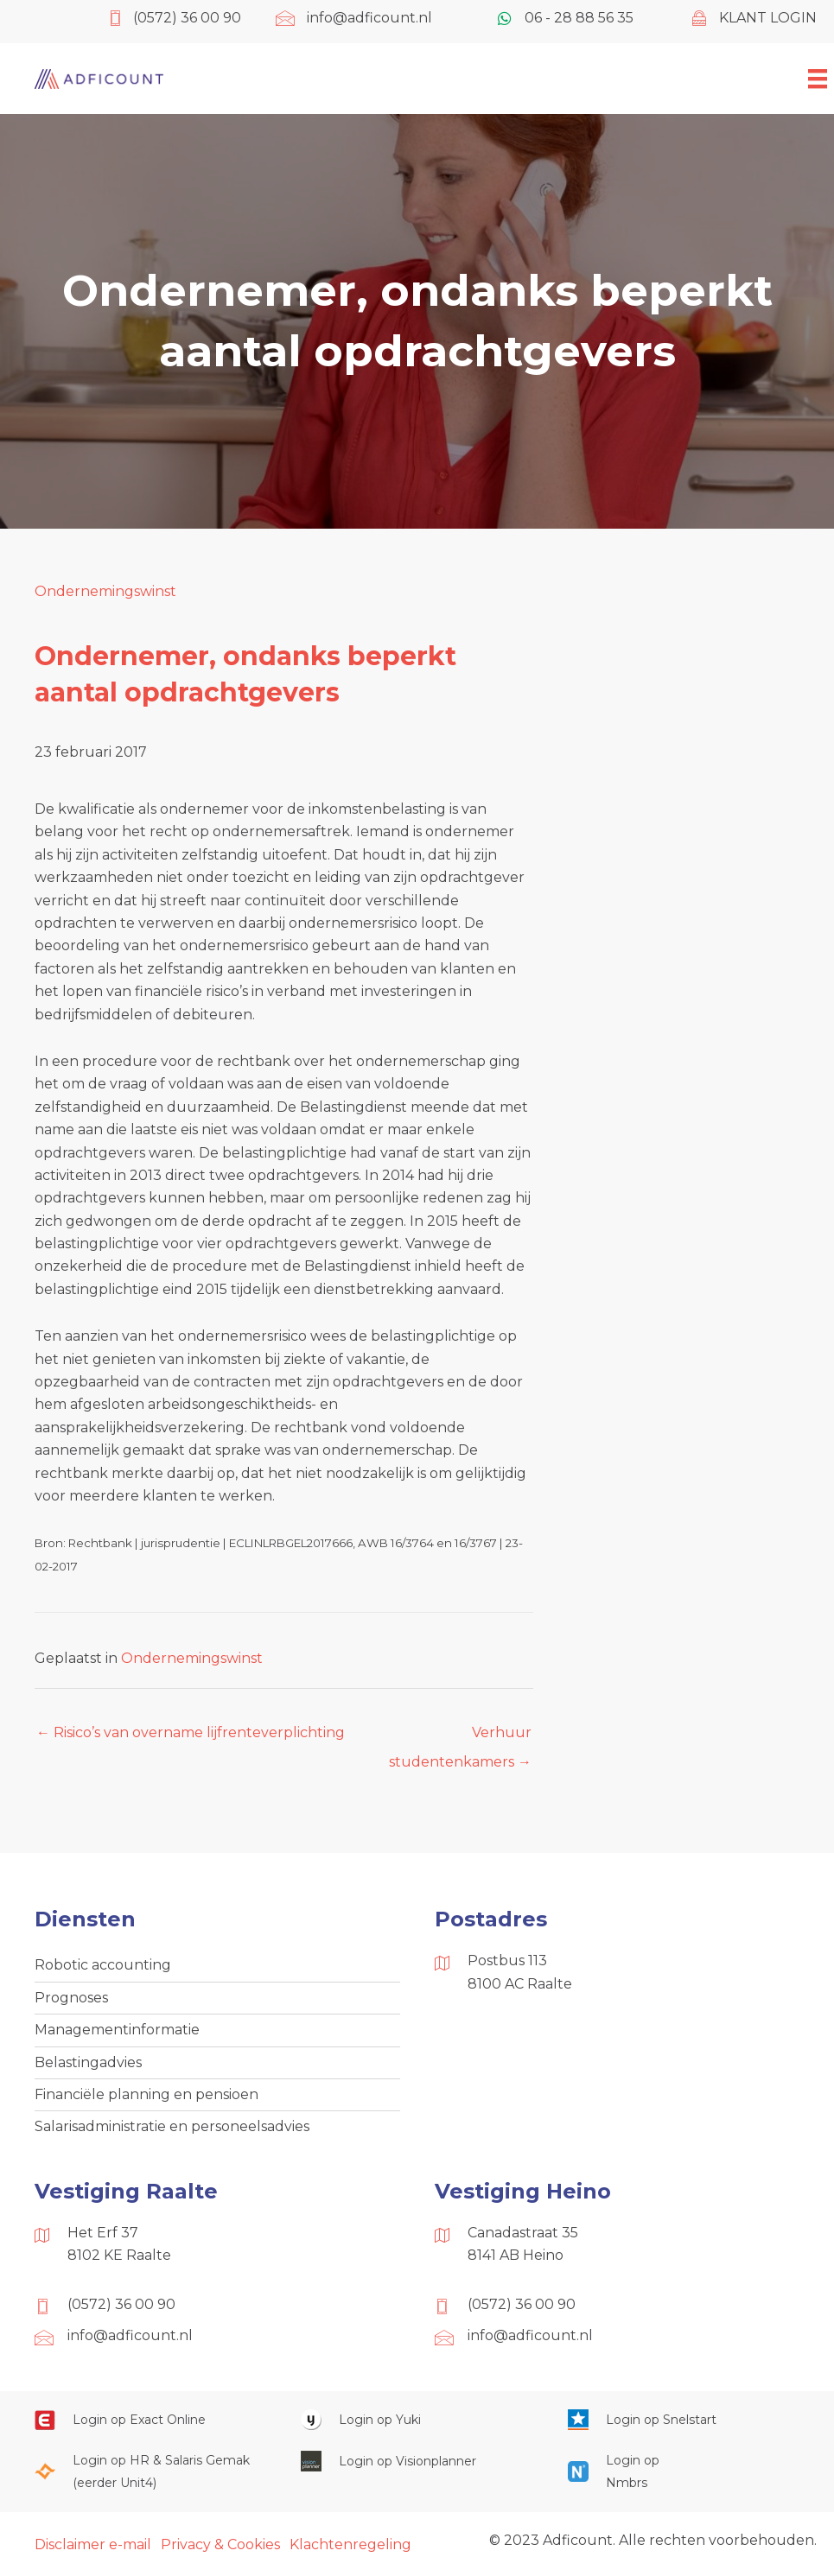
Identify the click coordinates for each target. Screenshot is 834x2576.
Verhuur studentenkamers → (460, 1737)
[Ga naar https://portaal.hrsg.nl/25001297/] (150, 2472)
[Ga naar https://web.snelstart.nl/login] (683, 2420)
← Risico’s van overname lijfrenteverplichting (190, 1732)
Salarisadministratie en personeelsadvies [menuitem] (172, 2126)
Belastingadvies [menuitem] (88, 2062)
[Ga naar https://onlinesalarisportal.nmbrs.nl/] (617, 2472)
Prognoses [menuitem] (71, 1997)
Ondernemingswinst (105, 591)
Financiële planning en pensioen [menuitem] (146, 2094)
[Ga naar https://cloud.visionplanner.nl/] (416, 2460)
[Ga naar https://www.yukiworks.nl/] (416, 2420)
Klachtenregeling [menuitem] (350, 2544)
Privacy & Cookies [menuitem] (220, 2544)
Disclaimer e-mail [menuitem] (93, 2544)
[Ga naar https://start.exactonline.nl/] (150, 2420)
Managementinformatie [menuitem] (117, 2029)
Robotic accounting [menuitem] (103, 1965)
